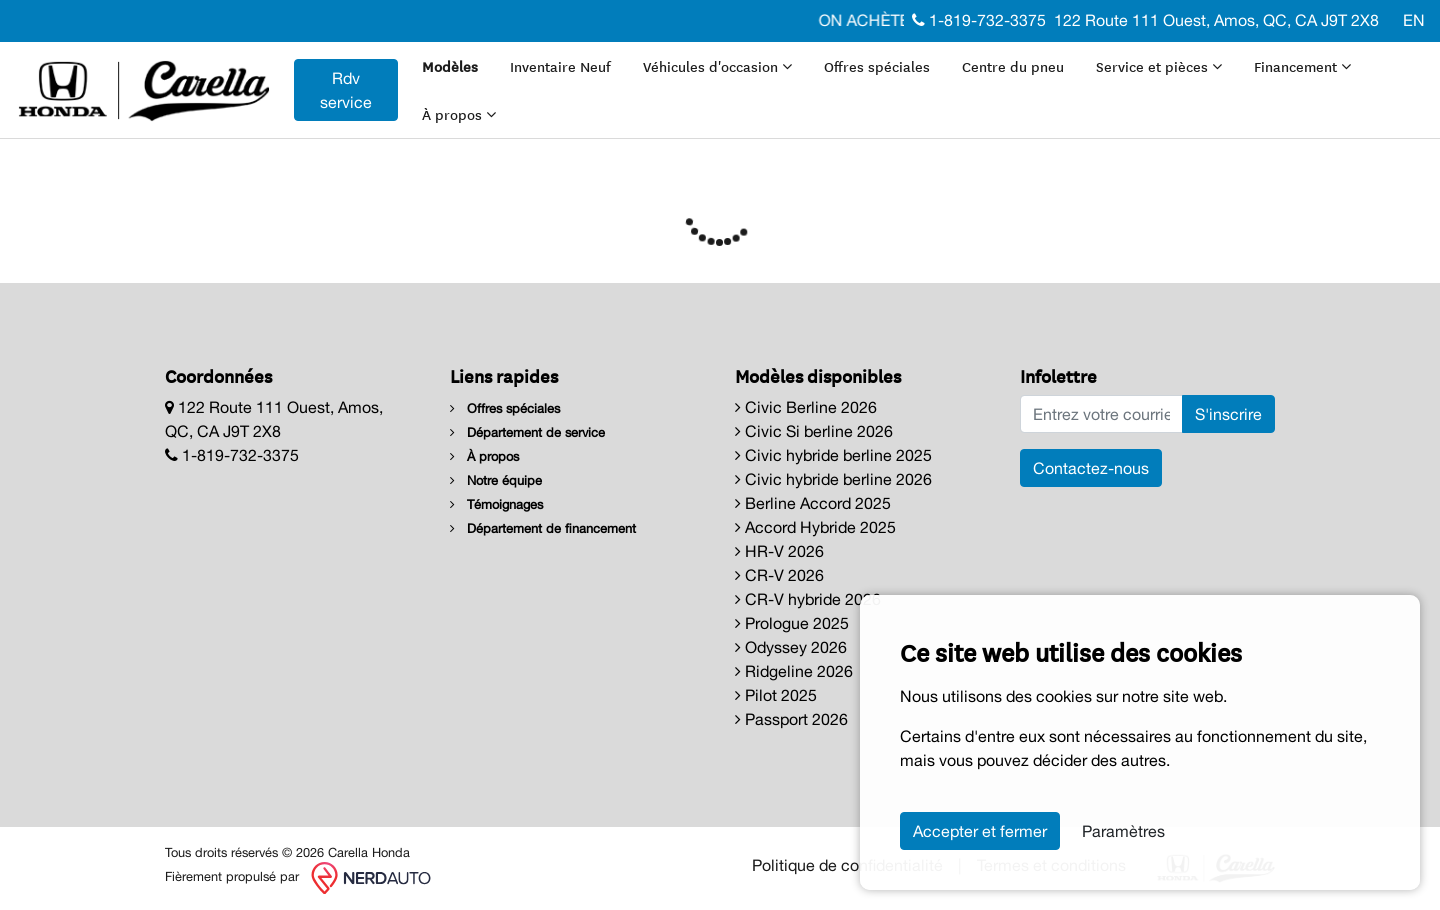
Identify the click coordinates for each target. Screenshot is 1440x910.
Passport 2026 (791, 719)
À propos (459, 114)
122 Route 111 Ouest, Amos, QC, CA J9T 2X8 (1216, 20)
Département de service (527, 432)
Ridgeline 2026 (794, 671)
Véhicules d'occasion (717, 66)
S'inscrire (1228, 414)
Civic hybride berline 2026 (833, 479)
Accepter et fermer (980, 831)
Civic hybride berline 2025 (833, 455)
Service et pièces (1159, 66)
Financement (1302, 66)
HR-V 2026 (779, 551)
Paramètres (1123, 831)
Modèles (450, 66)
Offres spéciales (877, 66)
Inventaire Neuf (560, 66)
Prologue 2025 (792, 623)
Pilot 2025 (776, 695)
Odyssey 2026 (791, 647)
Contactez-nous (1091, 468)
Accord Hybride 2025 (815, 527)
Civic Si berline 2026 (814, 431)
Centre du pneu (1013, 66)
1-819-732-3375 (979, 20)
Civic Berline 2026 (806, 407)
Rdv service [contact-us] (346, 90)
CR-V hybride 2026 (808, 599)
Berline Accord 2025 (813, 503)
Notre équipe (496, 480)
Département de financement (543, 528)
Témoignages (496, 504)
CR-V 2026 (779, 575)
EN (1414, 20)
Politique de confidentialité (847, 865)
